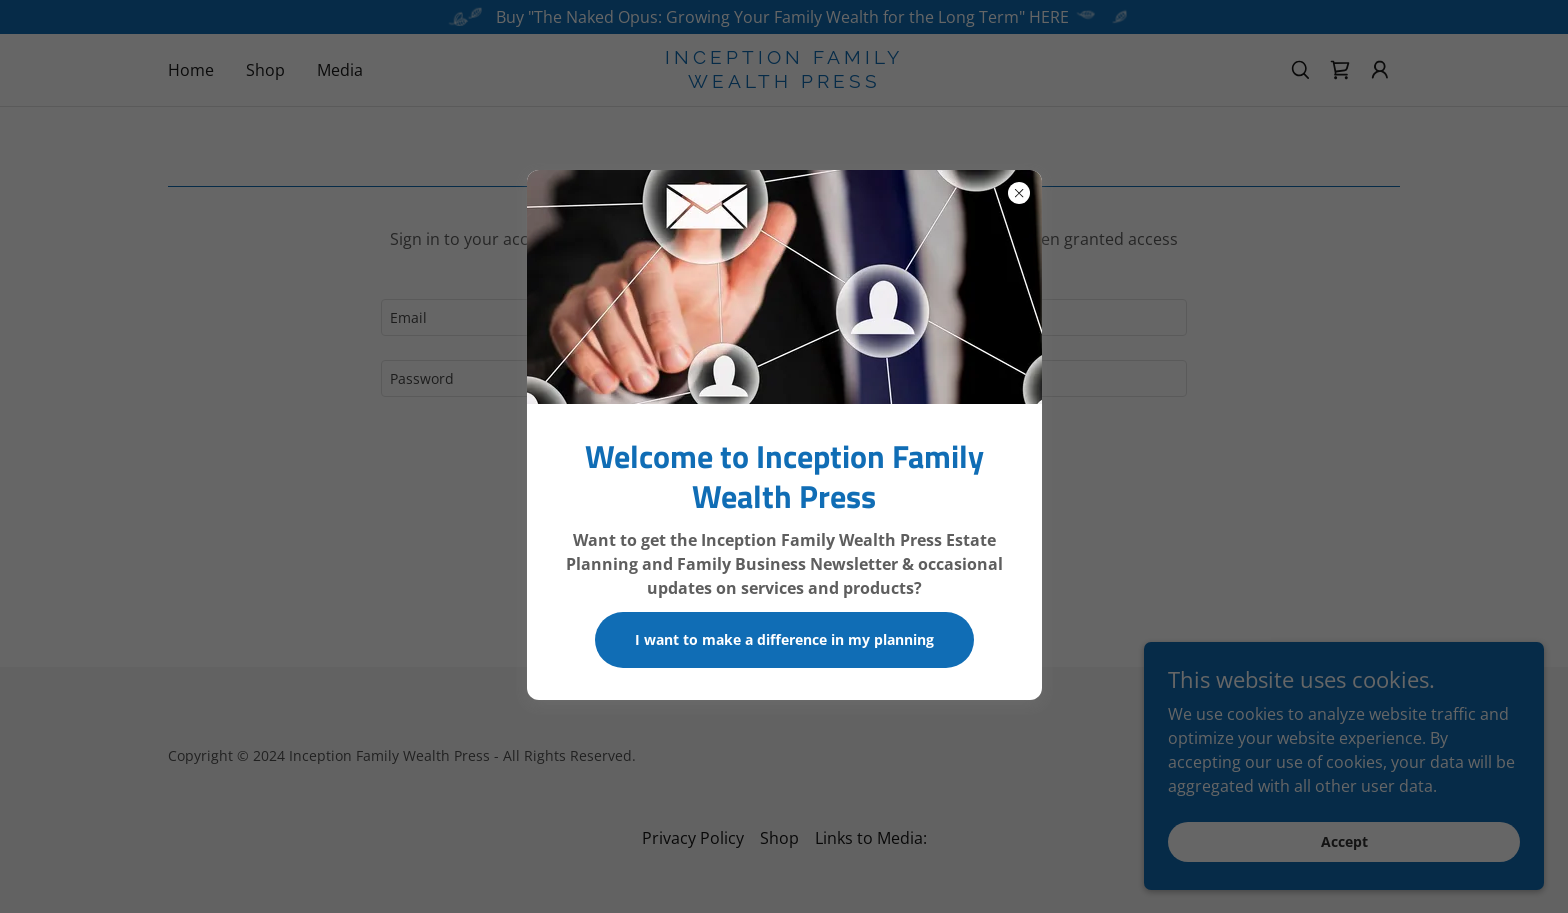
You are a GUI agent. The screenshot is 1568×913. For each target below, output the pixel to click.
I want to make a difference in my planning (784, 639)
